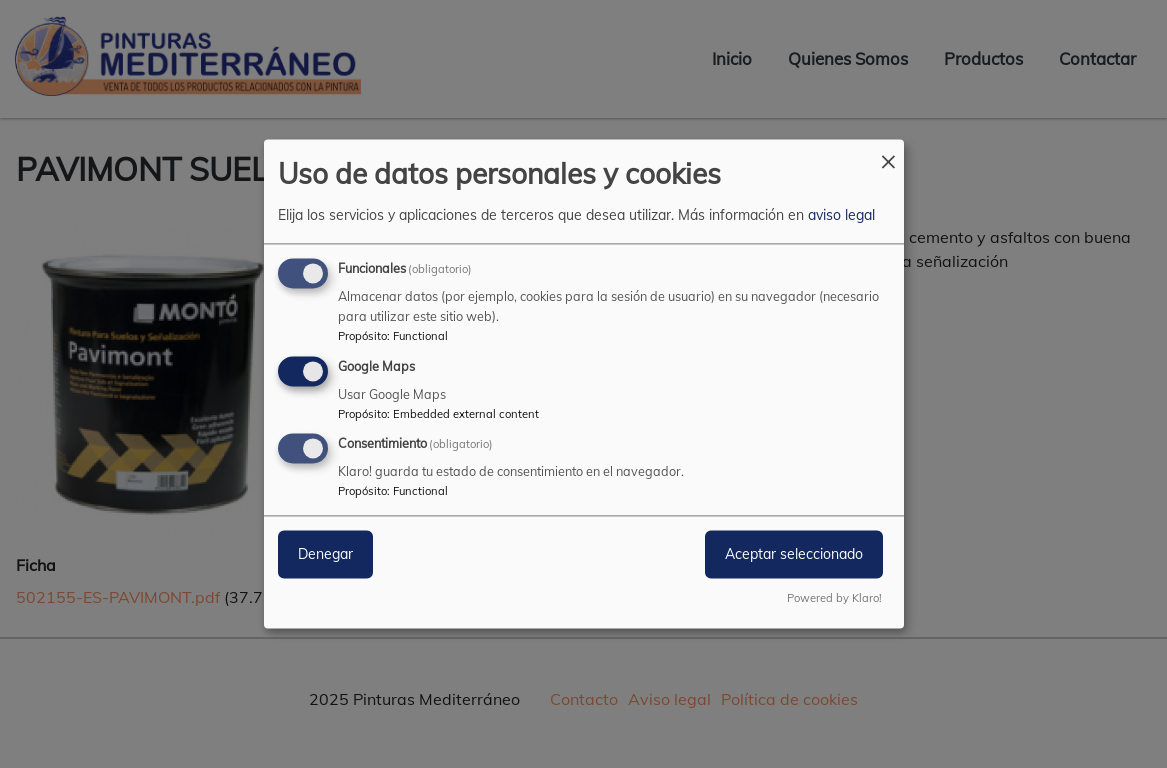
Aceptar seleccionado (794, 555)
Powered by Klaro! (834, 599)
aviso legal (841, 215)
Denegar (325, 555)
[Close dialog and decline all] (889, 151)
